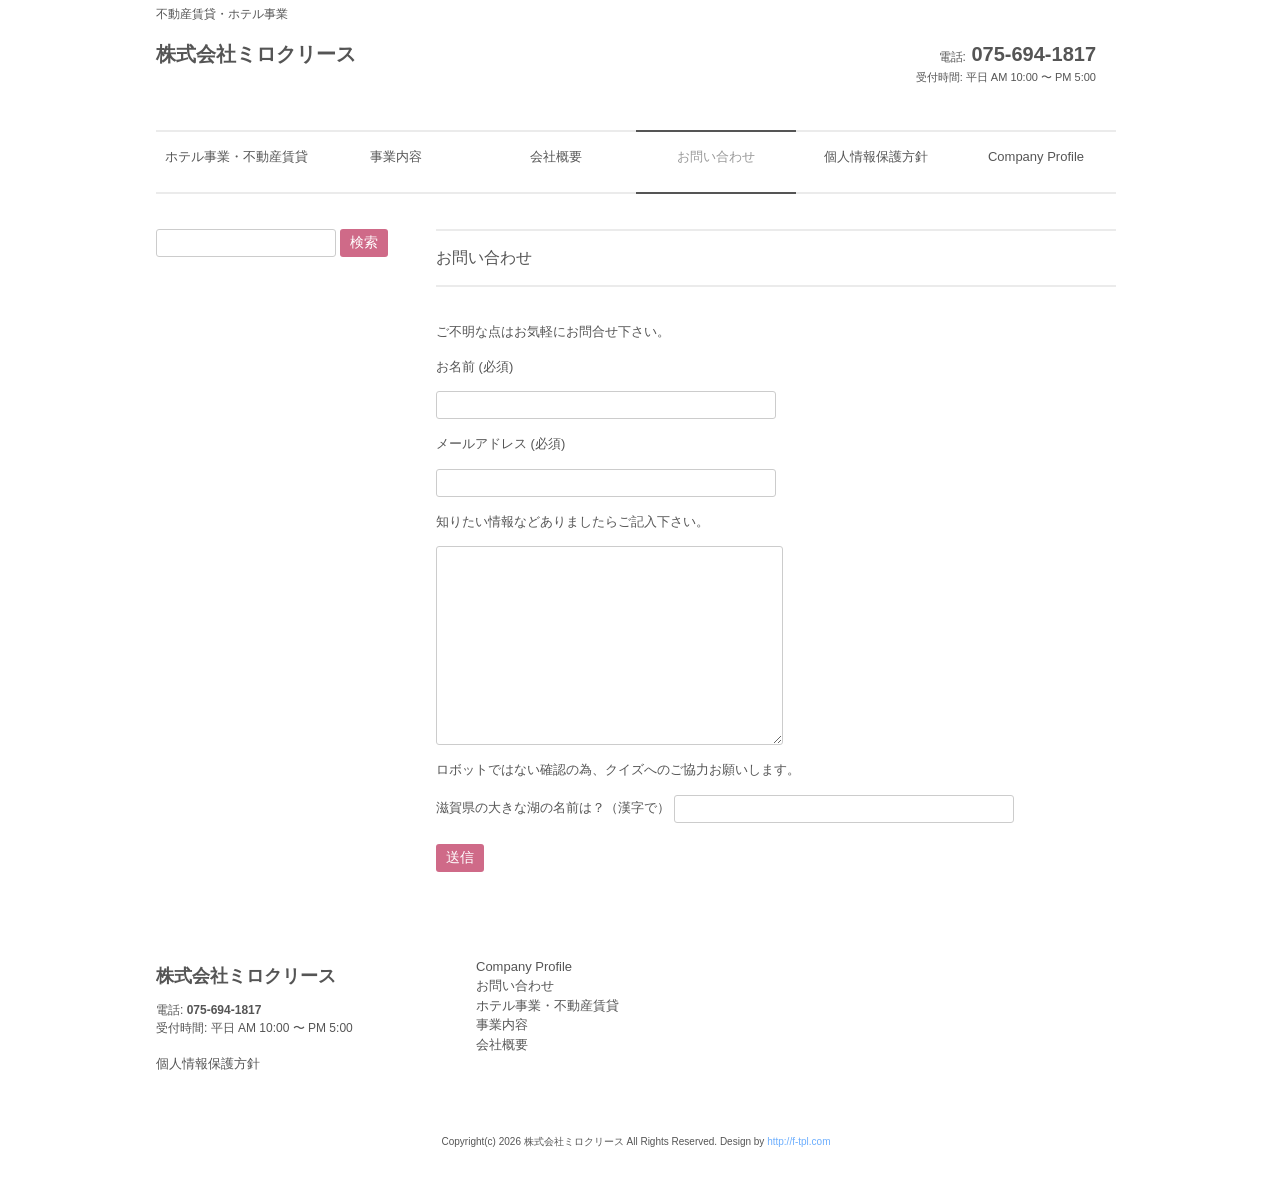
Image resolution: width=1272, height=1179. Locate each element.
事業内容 (502, 1024)
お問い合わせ (515, 985)
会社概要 (502, 1044)
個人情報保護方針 (208, 1063)
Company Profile (524, 966)
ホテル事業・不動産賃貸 (547, 1005)
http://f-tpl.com (798, 1141)
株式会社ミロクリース (256, 54)
